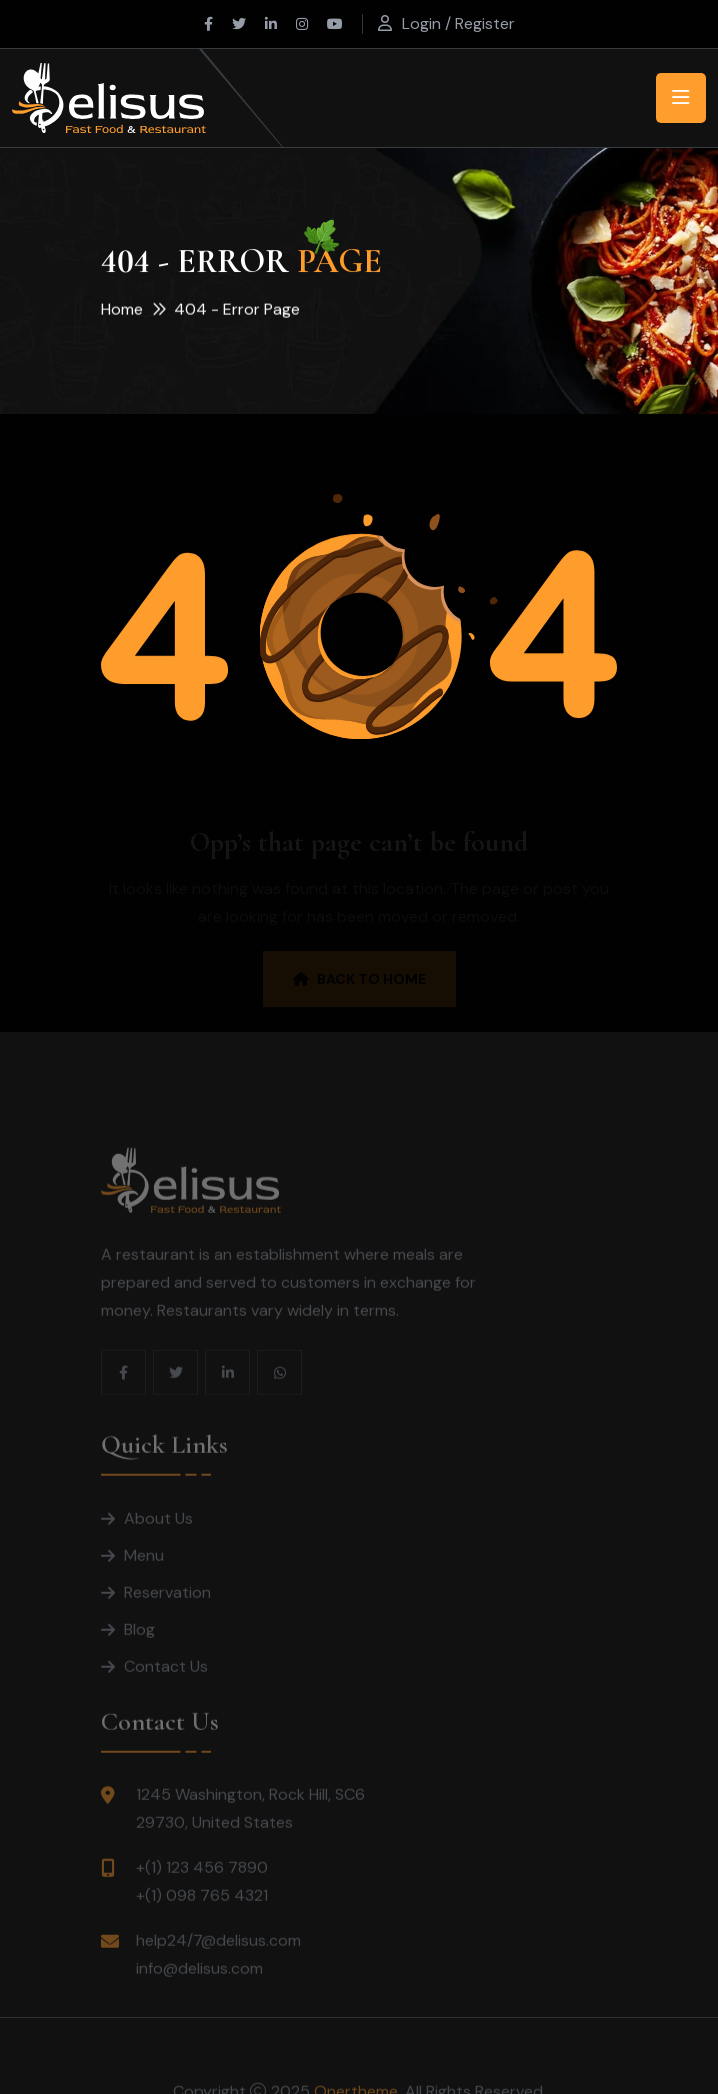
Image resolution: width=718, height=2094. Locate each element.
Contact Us (166, 1684)
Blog (139, 1647)
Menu (144, 1573)
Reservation (167, 1610)
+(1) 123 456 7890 (202, 1885)
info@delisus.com (199, 1986)
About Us (158, 1536)
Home (122, 310)
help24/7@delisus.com (218, 1958)
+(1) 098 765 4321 (202, 1913)
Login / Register (458, 23)
